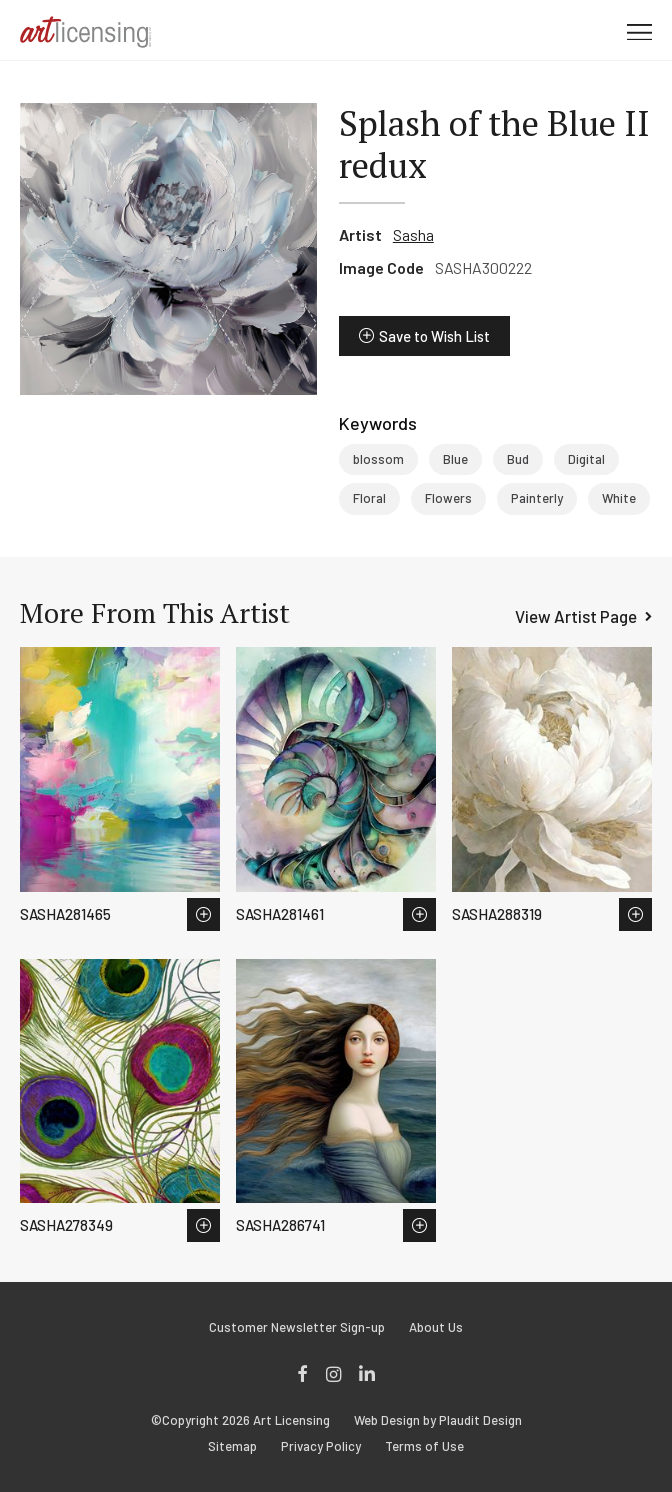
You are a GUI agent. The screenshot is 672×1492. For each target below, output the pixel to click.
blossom (378, 459)
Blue (455, 459)
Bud (518, 459)
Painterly (537, 498)
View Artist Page (576, 616)
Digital (586, 459)
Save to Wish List (434, 336)
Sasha (413, 234)
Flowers (448, 498)
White (619, 498)
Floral (369, 498)
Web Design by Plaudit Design (438, 1420)
